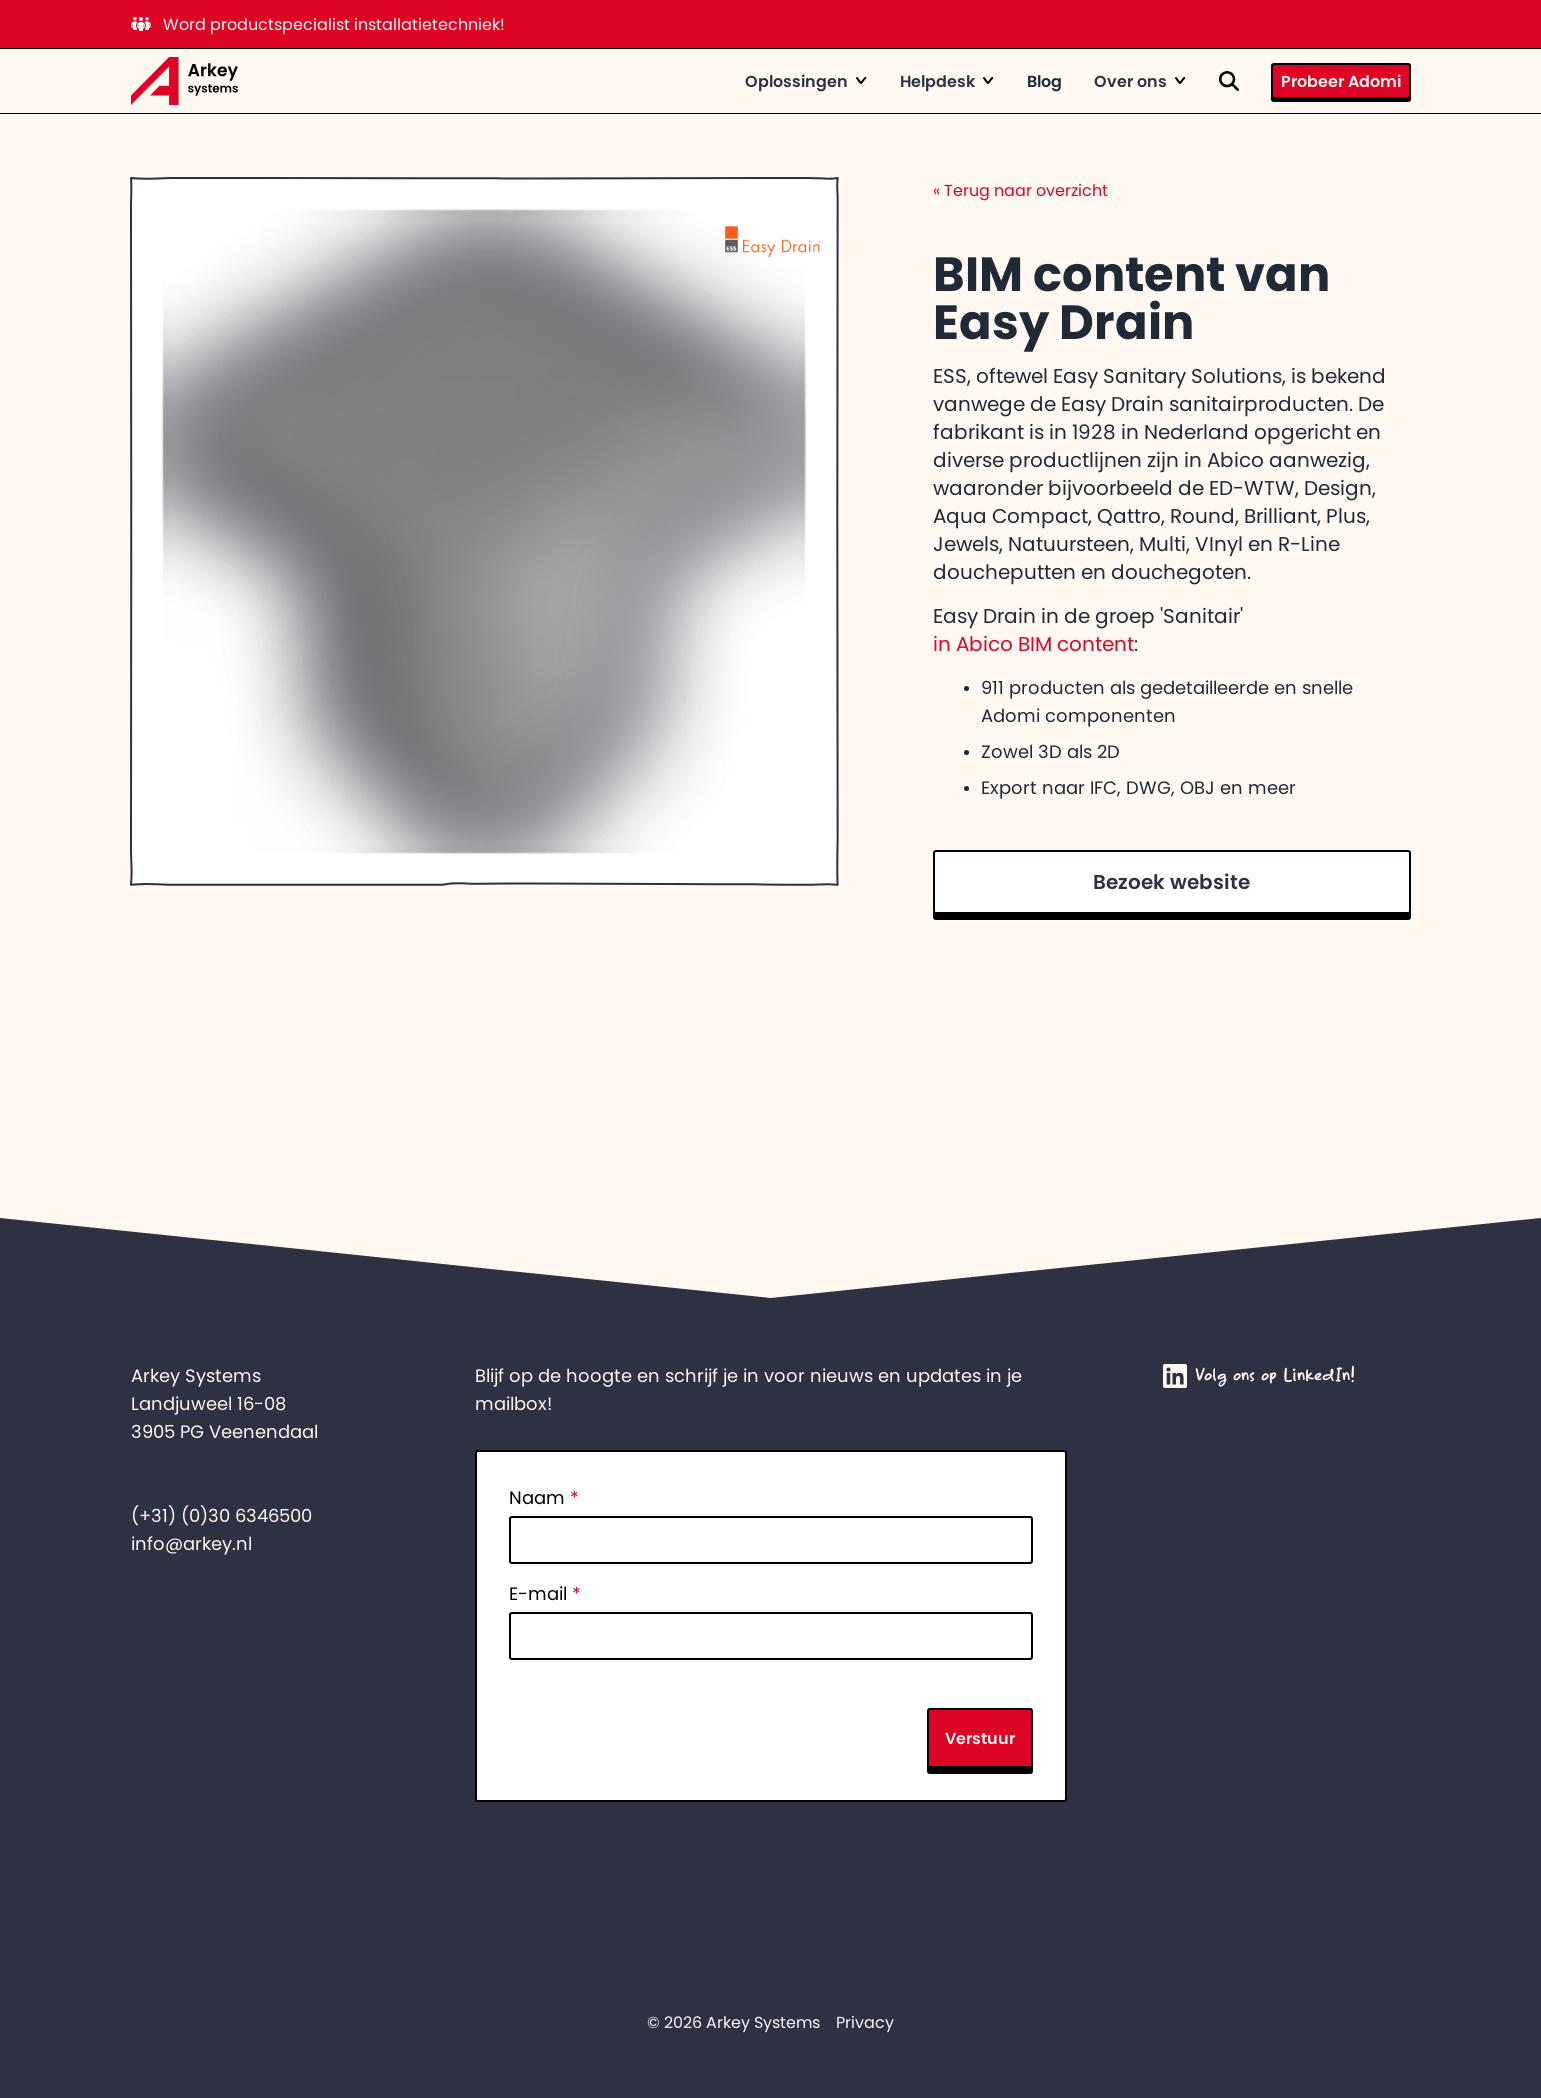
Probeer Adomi (1341, 81)
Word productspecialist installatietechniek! (318, 24)
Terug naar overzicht (1020, 190)
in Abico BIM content (1033, 644)
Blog (1044, 81)
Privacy (865, 2022)
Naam (544, 1498)
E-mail (545, 1594)
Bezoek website (1171, 882)
